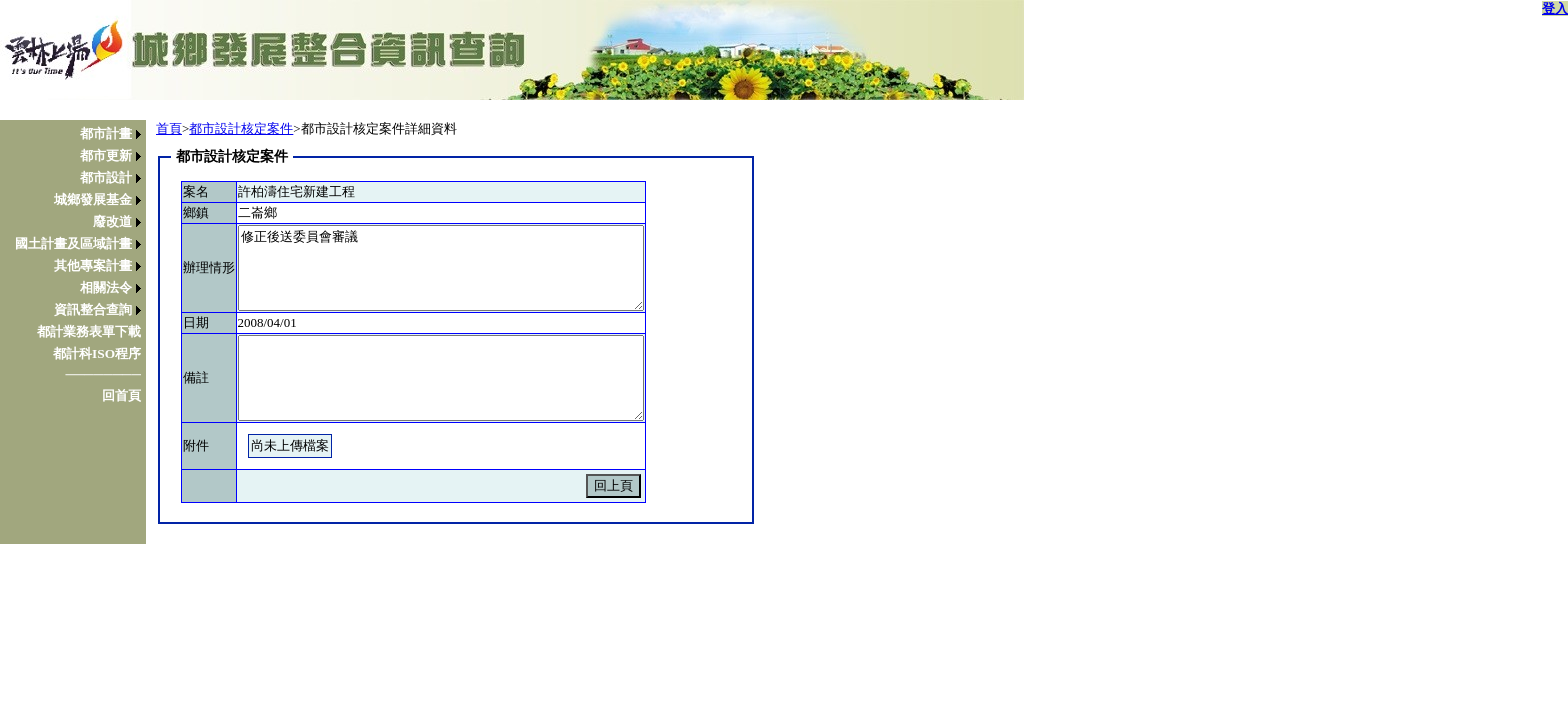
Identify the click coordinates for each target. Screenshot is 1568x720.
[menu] (78, 265)
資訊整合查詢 (93, 309)
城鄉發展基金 (93, 199)
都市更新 (106, 155)
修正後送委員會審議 (441, 268)
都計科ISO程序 (97, 353)
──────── (103, 374)
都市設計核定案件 (241, 128)
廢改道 (112, 221)
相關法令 (106, 287)
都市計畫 (106, 133)
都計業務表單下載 (89, 331)
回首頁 (121, 395)
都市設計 (106, 177)
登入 (1555, 8)
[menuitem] (78, 134)
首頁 (169, 128)
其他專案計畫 (93, 265)
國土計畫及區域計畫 (73, 243)
